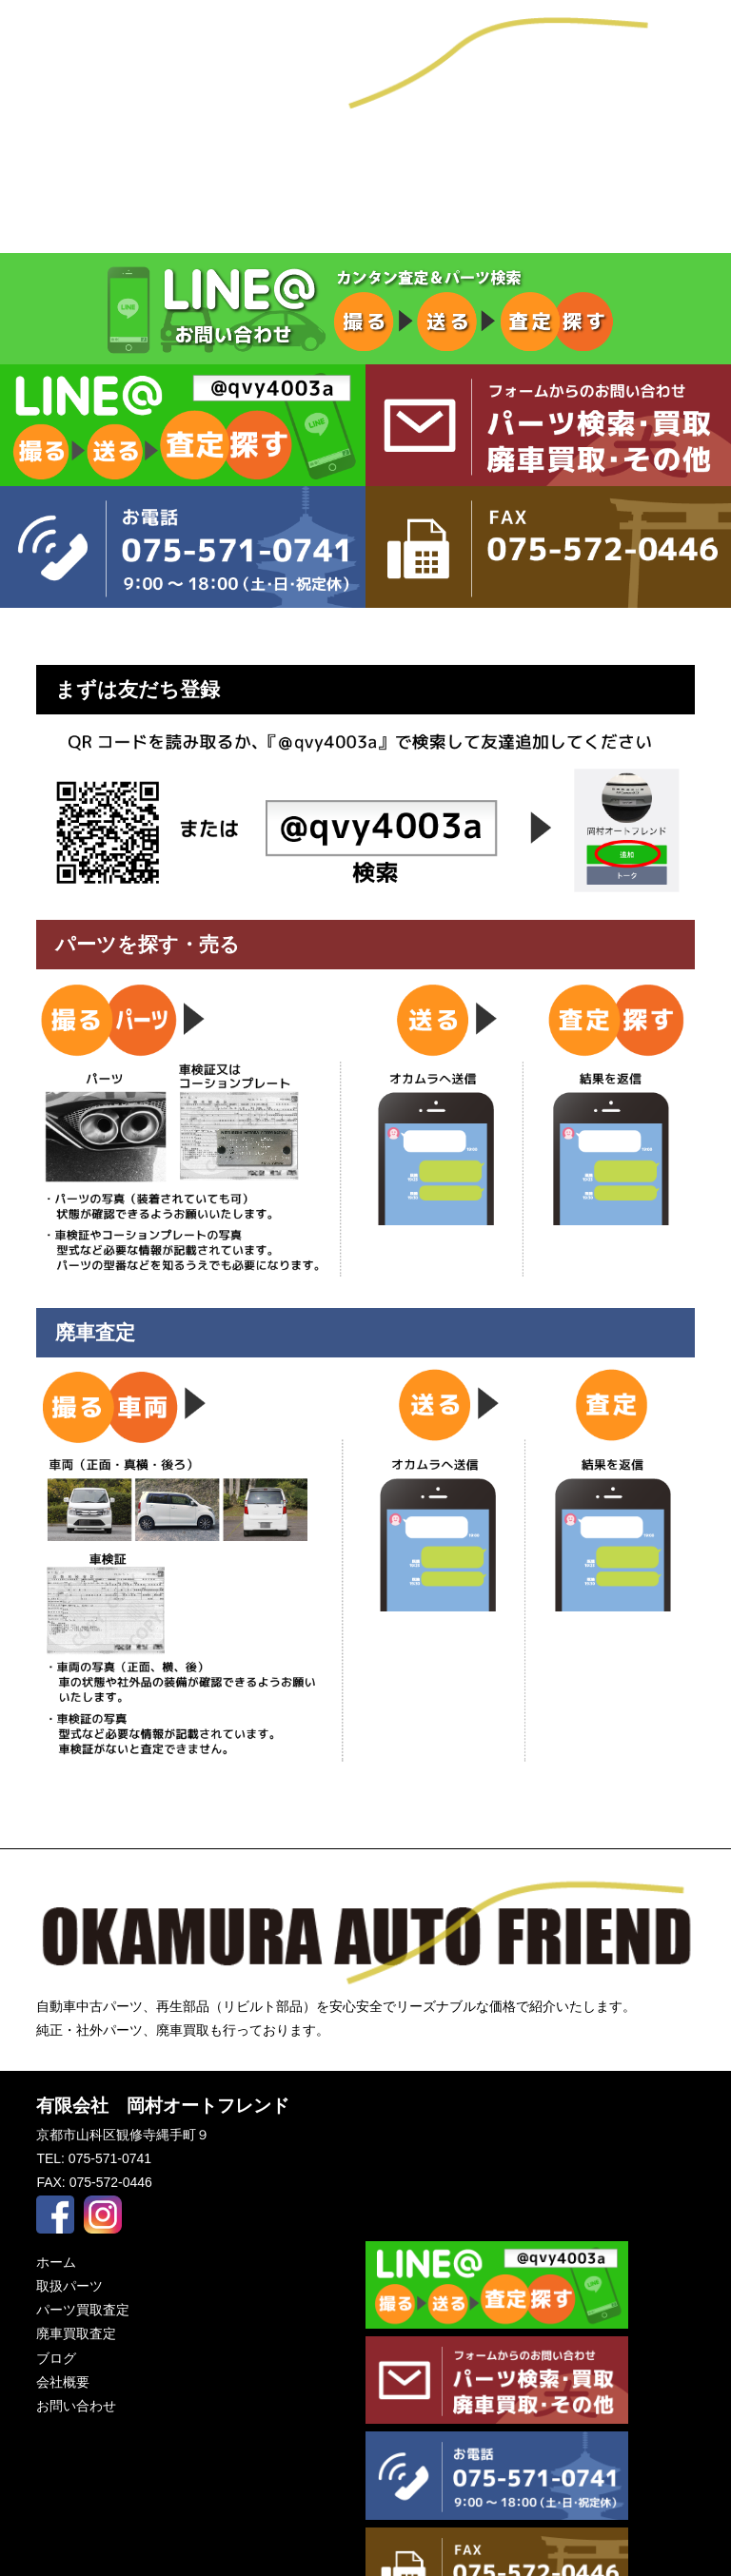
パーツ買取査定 (365, 220)
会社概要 (365, 157)
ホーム (56, 2262)
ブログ (122, 157)
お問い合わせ (609, 157)
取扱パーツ (122, 220)
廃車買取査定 (609, 220)
